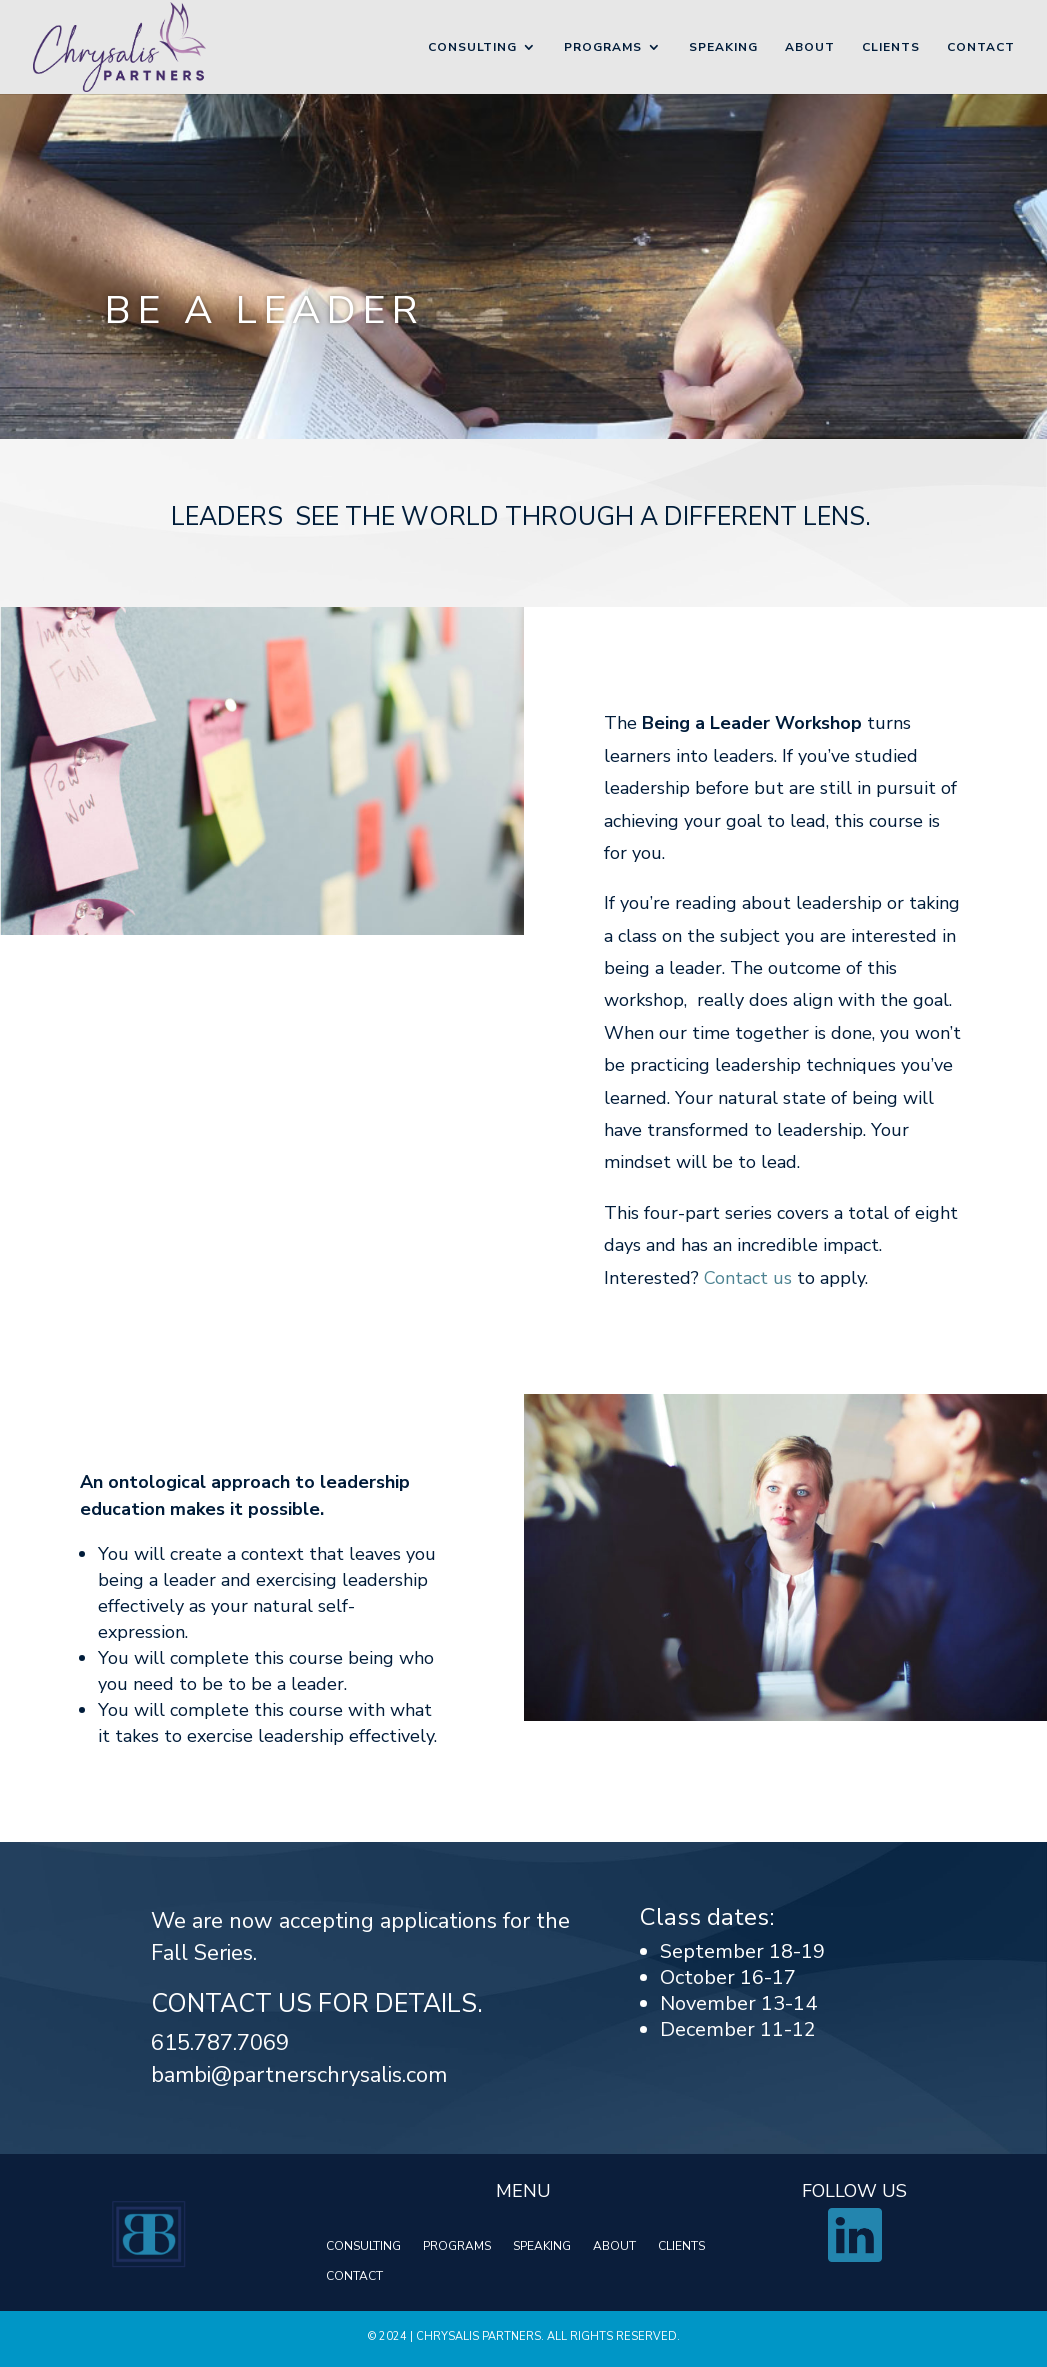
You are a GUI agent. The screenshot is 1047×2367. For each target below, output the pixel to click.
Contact (981, 47)
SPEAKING (542, 2246)
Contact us (748, 1278)
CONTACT (354, 2276)
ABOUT (614, 2246)
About (810, 47)
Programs (603, 47)
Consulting (472, 47)
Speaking (723, 47)
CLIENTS (681, 2246)
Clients (891, 47)
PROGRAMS (457, 2246)
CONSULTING (363, 2246)
